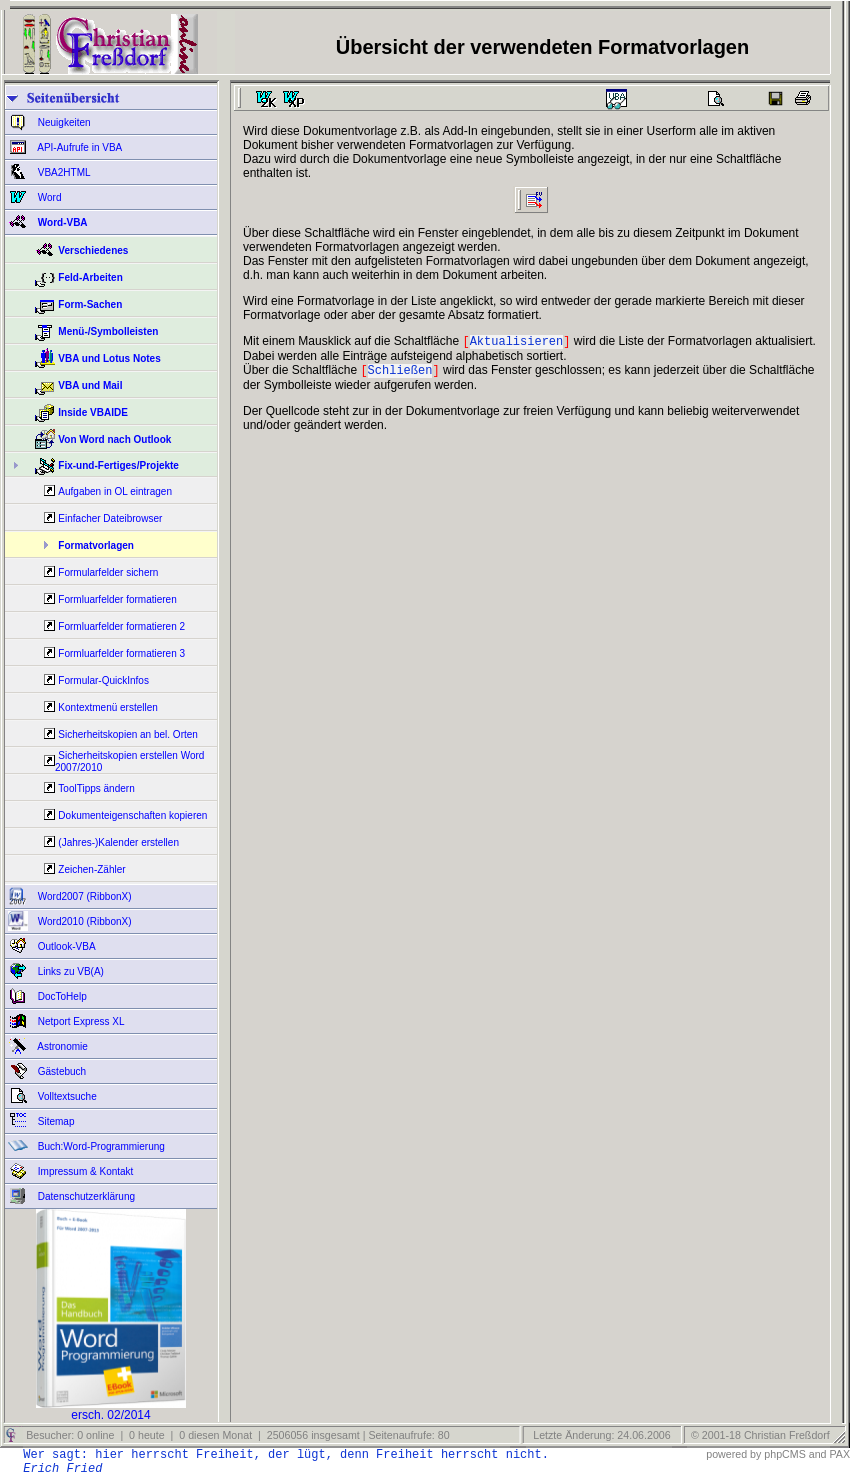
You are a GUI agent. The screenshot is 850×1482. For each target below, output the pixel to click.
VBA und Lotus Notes (109, 358)
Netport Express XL (79, 1021)
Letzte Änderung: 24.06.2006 (600, 1435)
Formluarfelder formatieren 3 (121, 653)
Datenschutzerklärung (85, 1196)
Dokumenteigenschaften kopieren (132, 815)
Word (48, 197)
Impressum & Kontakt (84, 1171)
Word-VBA (61, 222)
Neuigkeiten (63, 122)
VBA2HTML (63, 172)
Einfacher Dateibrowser (110, 518)
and (818, 1454)
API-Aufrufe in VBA (78, 147)
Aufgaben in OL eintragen (115, 491)
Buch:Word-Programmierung (100, 1146)
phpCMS (784, 1454)
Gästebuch (60, 1071)
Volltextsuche (66, 1096)
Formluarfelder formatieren (117, 599)
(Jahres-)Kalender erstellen (118, 842)
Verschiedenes (93, 250)
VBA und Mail (90, 385)
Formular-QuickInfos (103, 680)
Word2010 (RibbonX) (83, 921)
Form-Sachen (90, 304)
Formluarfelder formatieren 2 (121, 626)
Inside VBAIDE (92, 412)
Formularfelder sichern (108, 572)
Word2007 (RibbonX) (83, 896)
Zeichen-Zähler (91, 869)
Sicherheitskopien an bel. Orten (128, 734)
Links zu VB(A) (69, 971)
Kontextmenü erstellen (108, 707)
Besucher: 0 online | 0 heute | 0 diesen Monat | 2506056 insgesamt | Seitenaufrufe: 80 (236, 1435)
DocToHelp (61, 996)
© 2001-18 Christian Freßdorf (760, 1435)
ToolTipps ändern (96, 788)
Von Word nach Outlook (114, 439)
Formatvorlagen (96, 545)
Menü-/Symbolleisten (108, 331)
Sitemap (54, 1121)
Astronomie (61, 1046)
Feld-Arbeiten (90, 277)
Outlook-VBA (65, 946)
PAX (839, 1454)
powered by (733, 1454)
